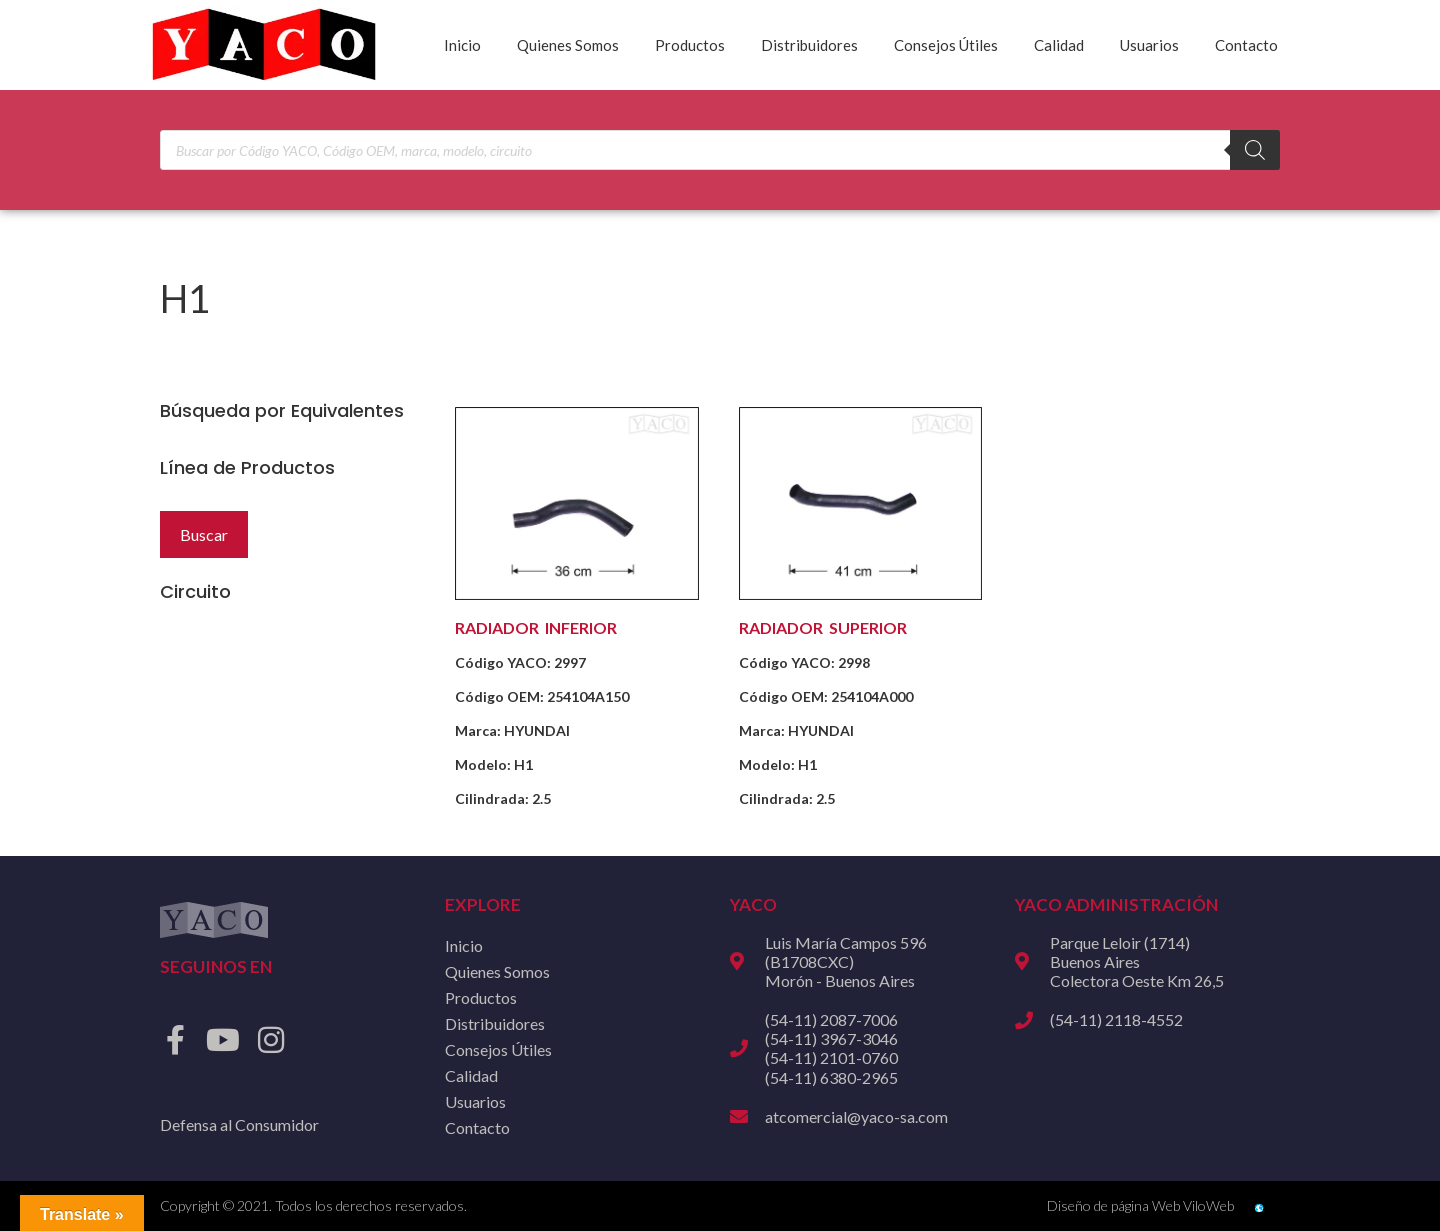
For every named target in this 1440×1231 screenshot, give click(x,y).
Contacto (1246, 45)
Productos (690, 45)
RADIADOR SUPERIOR (823, 627)
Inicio (462, 45)
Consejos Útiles (946, 45)
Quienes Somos (568, 45)
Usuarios (1149, 45)
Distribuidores (809, 45)
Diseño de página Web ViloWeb (1140, 1205)
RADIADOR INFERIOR (536, 627)
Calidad (1059, 45)
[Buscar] (1255, 150)
